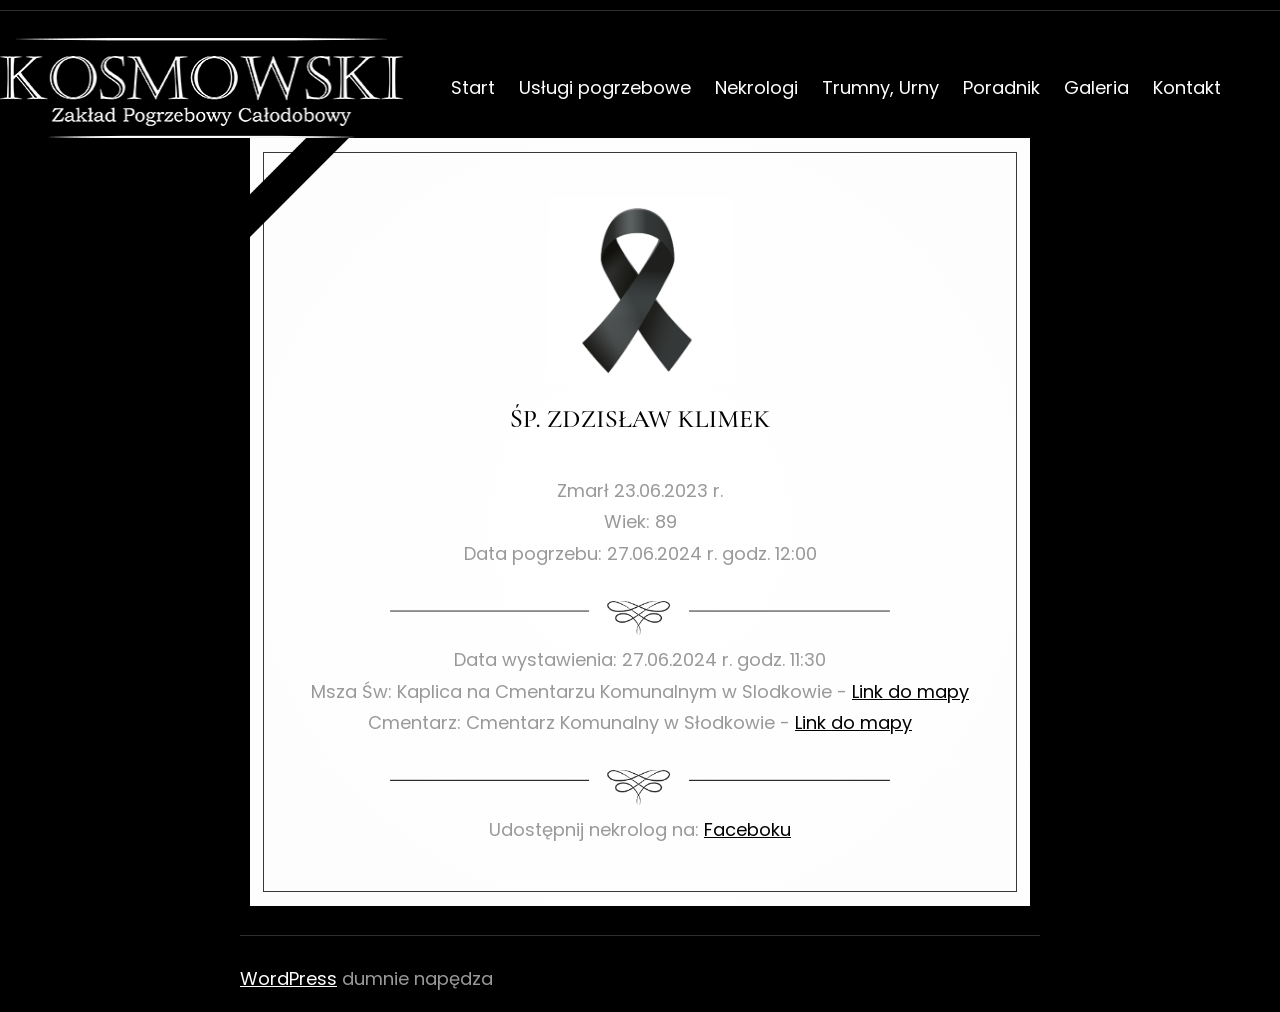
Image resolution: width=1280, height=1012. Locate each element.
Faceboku (747, 829)
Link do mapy (910, 691)
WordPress (288, 978)
